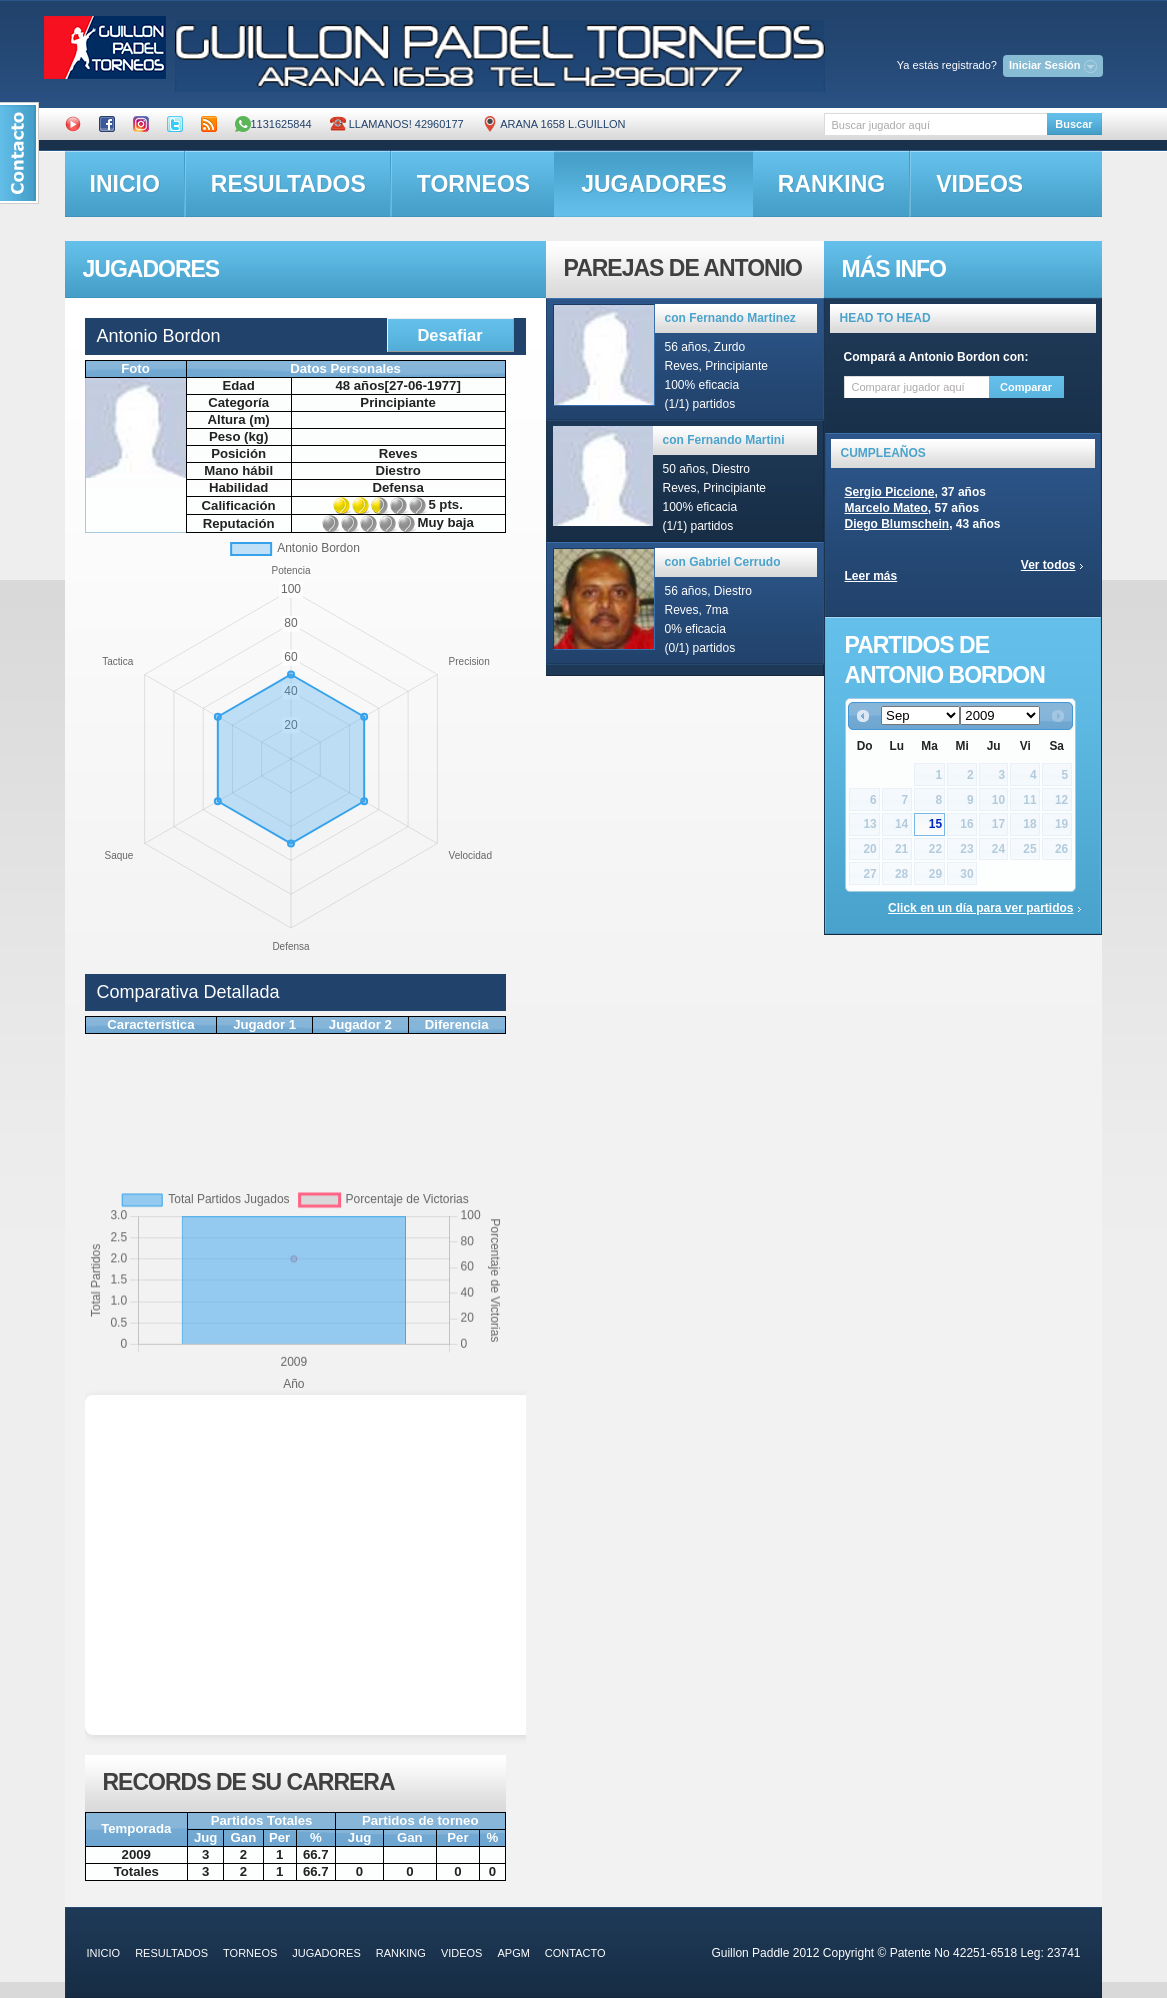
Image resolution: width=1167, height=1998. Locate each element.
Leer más (871, 576)
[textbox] (935, 124)
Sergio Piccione (890, 492)
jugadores (654, 184)
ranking (831, 184)
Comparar (1026, 387)
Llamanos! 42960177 (397, 124)
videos (979, 184)
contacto (575, 1953)
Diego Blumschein (897, 524)
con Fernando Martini (724, 440)
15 (935, 824)
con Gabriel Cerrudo (723, 562)
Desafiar (449, 335)
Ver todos (1048, 565)
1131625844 (273, 124)
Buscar (1073, 124)
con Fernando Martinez (730, 318)
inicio (125, 184)
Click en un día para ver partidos (980, 908)
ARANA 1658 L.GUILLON (554, 124)
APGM (513, 1953)
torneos (473, 184)
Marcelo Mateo (886, 508)
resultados (288, 184)
